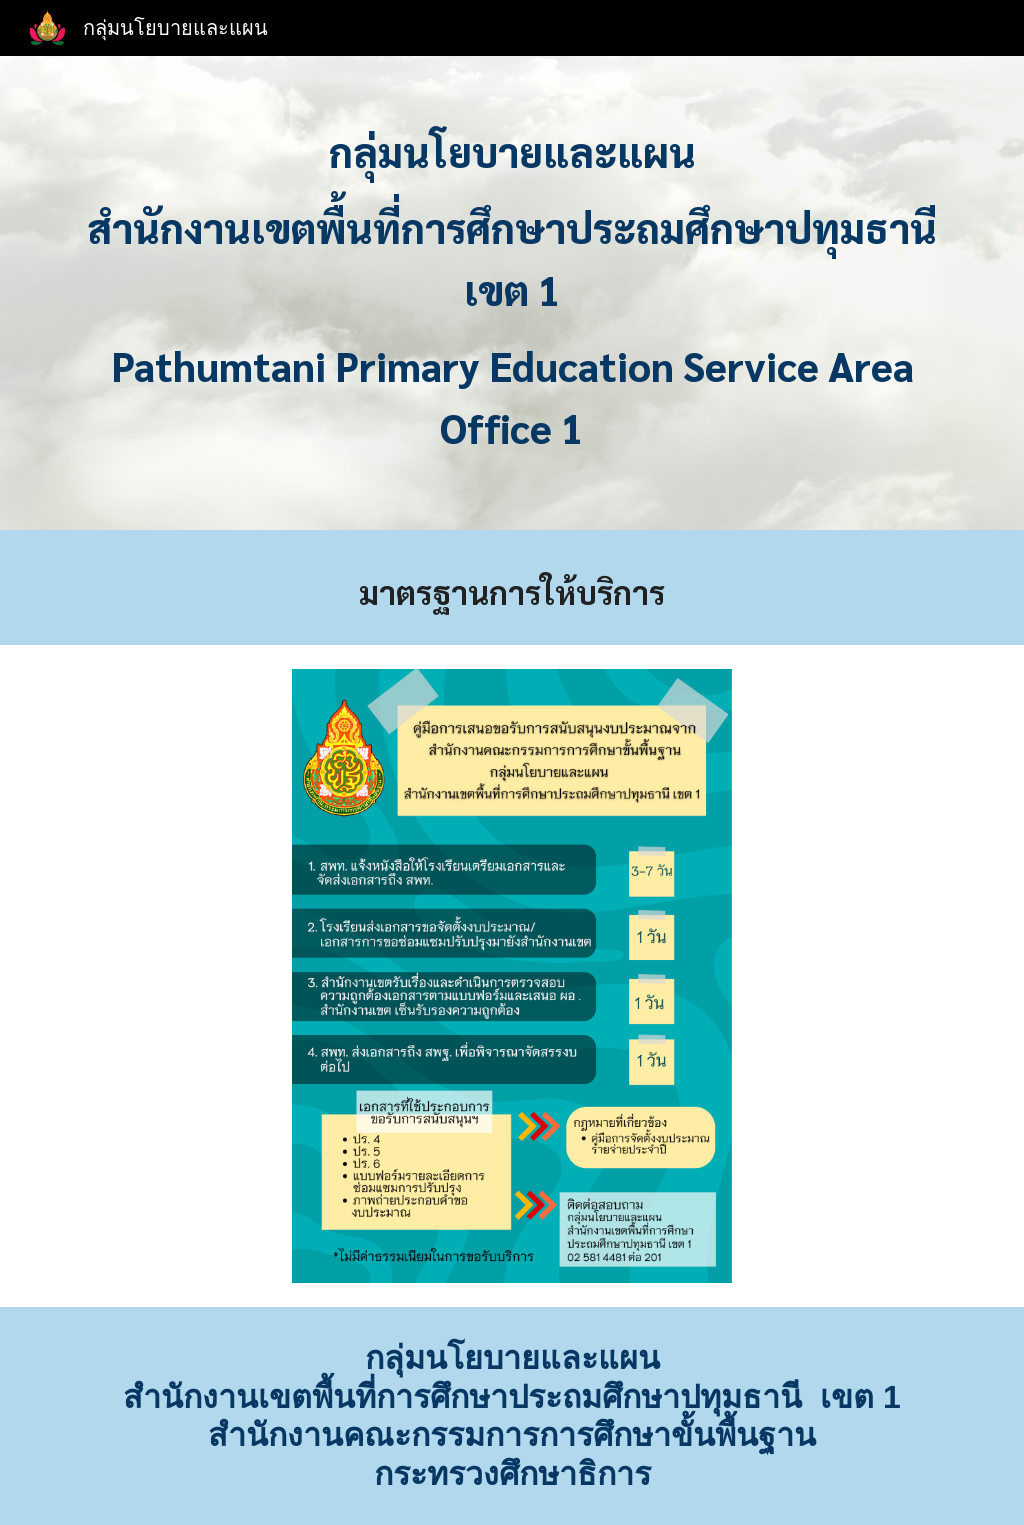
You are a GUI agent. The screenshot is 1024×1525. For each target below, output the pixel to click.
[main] (512, 298)
